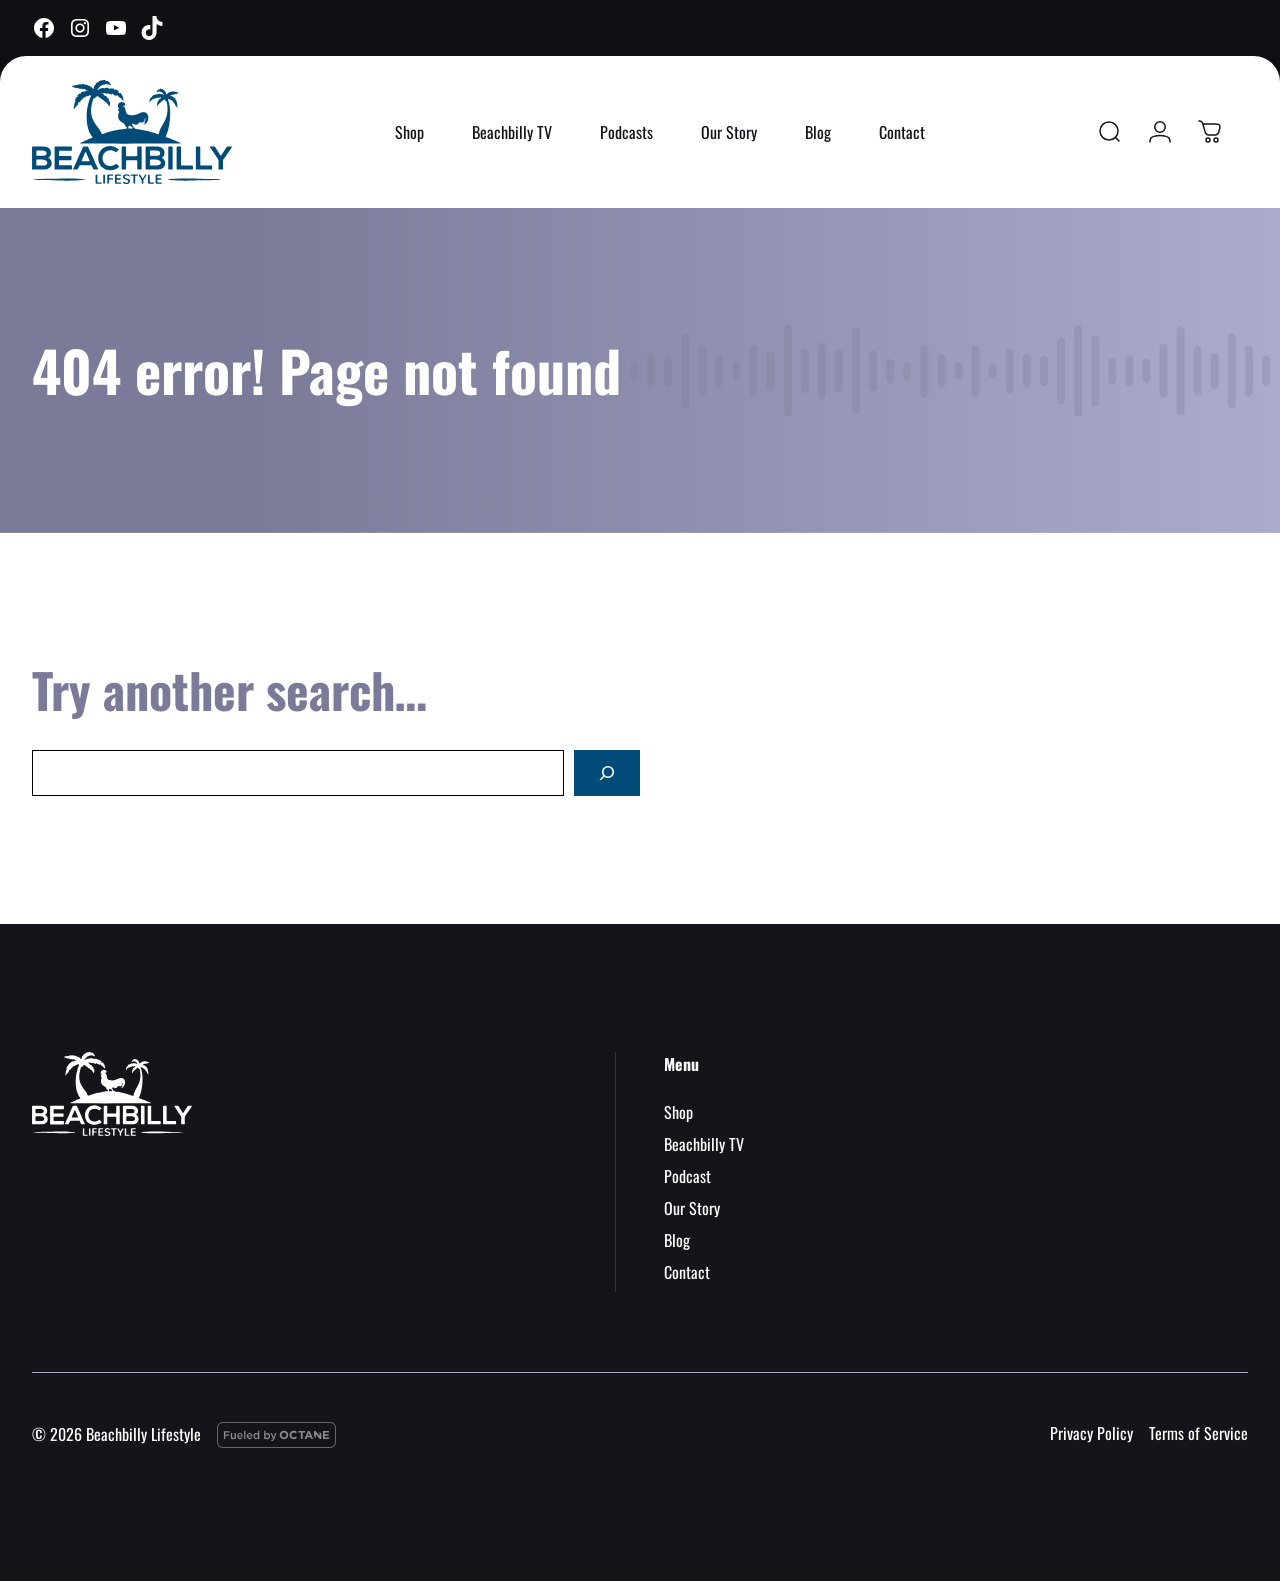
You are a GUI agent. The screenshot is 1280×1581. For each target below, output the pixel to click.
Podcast (687, 1176)
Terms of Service (1198, 1433)
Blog (818, 132)
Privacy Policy (1091, 1433)
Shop (409, 132)
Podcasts (626, 132)
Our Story (729, 132)
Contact (902, 132)
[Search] (607, 773)
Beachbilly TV (512, 132)
